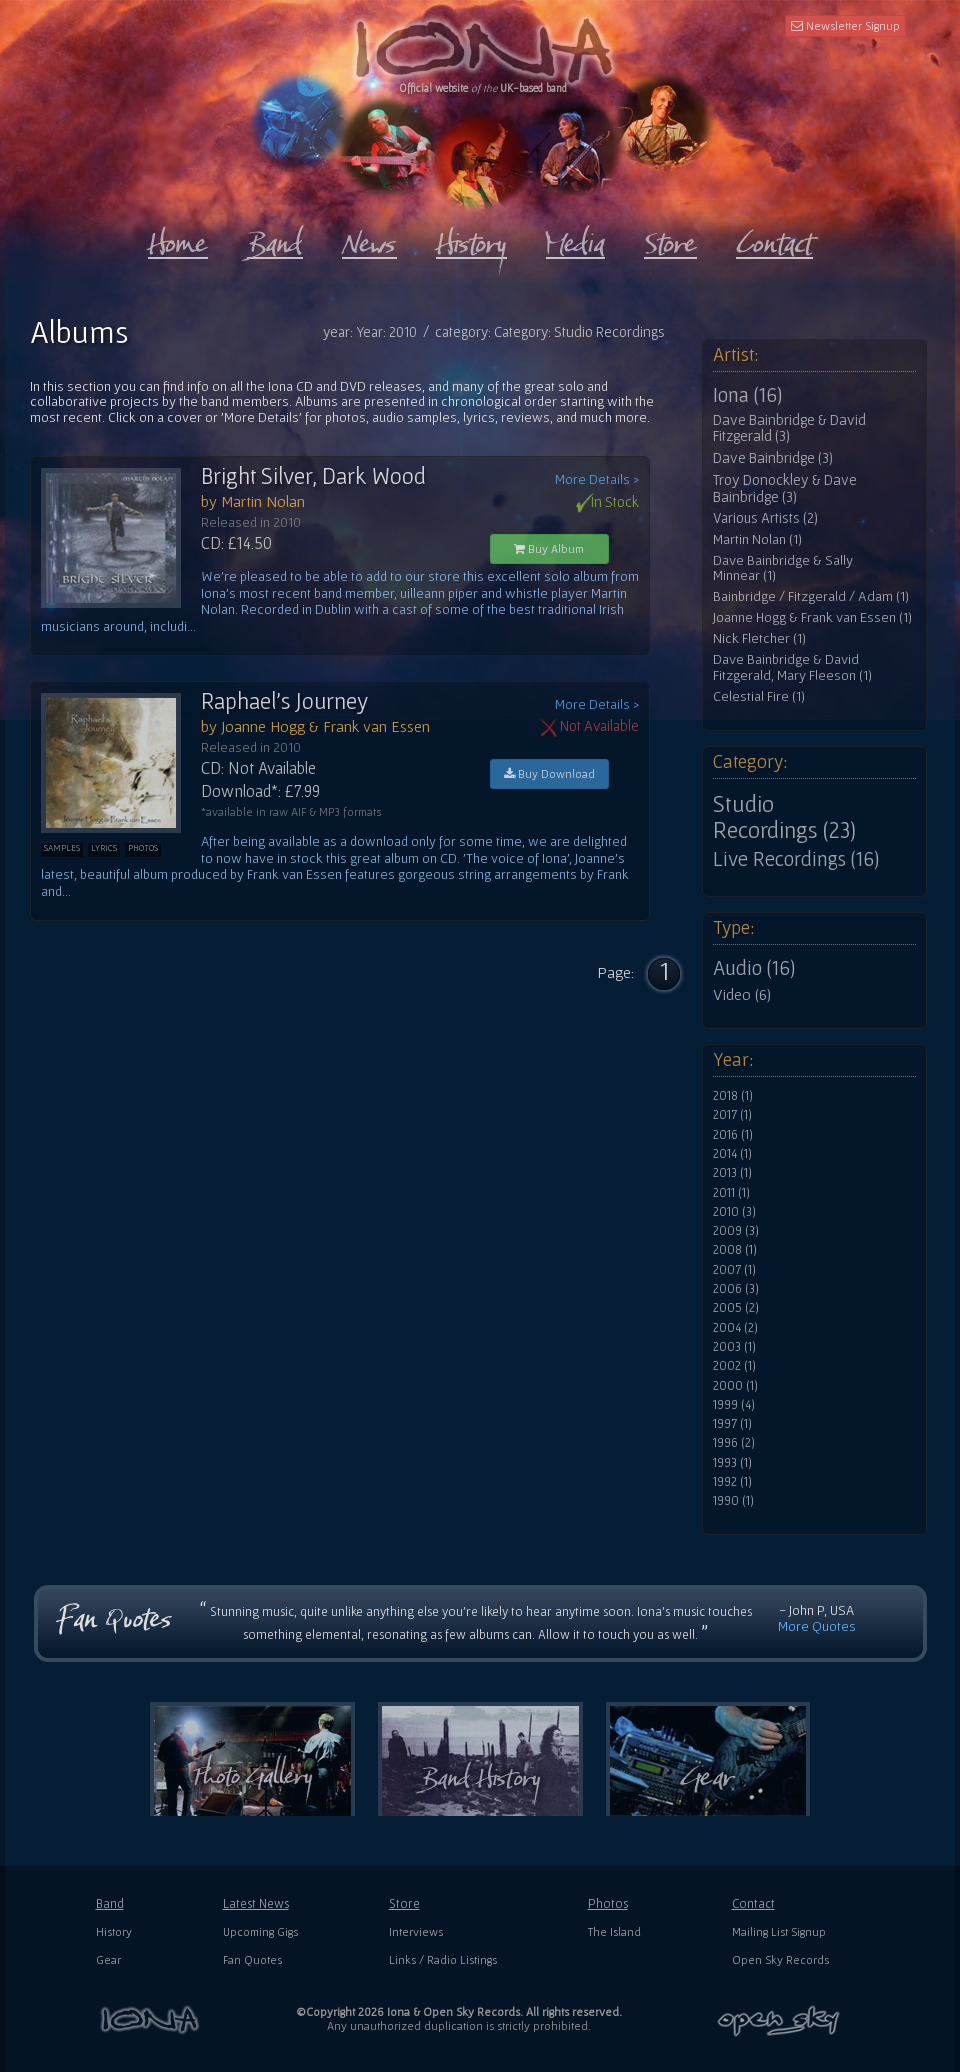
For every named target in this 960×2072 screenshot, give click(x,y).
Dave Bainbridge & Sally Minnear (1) (783, 568)
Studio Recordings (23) (784, 817)
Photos (608, 1903)
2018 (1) (733, 1096)
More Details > (597, 479)
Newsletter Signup (845, 25)
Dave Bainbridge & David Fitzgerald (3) (789, 428)
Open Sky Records (780, 1959)
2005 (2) (736, 1308)
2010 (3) (734, 1212)
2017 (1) (732, 1115)
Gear (108, 1959)
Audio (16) (754, 968)
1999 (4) (734, 1405)
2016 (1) (733, 1135)
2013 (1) (732, 1173)
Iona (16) (747, 395)
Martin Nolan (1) (757, 539)
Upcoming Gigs (260, 1931)
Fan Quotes (252, 1959)
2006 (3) (736, 1289)
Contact (753, 1903)
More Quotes (817, 1626)
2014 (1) (732, 1154)
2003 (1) (734, 1347)
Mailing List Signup (779, 1931)
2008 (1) (735, 1250)
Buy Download (549, 773)
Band (110, 1903)
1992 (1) (732, 1482)
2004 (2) (735, 1328)
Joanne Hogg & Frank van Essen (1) (812, 617)
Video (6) (742, 994)
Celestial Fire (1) (759, 696)
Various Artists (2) (765, 518)
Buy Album (549, 548)
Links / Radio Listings (443, 1959)
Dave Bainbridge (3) (773, 458)
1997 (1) (732, 1424)
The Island (614, 1931)
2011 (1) (731, 1193)
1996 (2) (734, 1443)
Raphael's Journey (284, 701)
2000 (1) (735, 1386)
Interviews (416, 1931)
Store (404, 1903)
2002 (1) (734, 1366)
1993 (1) (732, 1463)
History (114, 1931)
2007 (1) (734, 1270)
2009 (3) (736, 1231)
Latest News (256, 1903)
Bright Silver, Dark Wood (313, 476)
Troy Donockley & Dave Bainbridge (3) (785, 488)
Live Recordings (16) (796, 859)
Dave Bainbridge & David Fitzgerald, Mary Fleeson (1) (792, 667)
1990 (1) (733, 1501)
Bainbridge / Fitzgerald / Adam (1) (811, 596)
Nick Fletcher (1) (759, 638)
